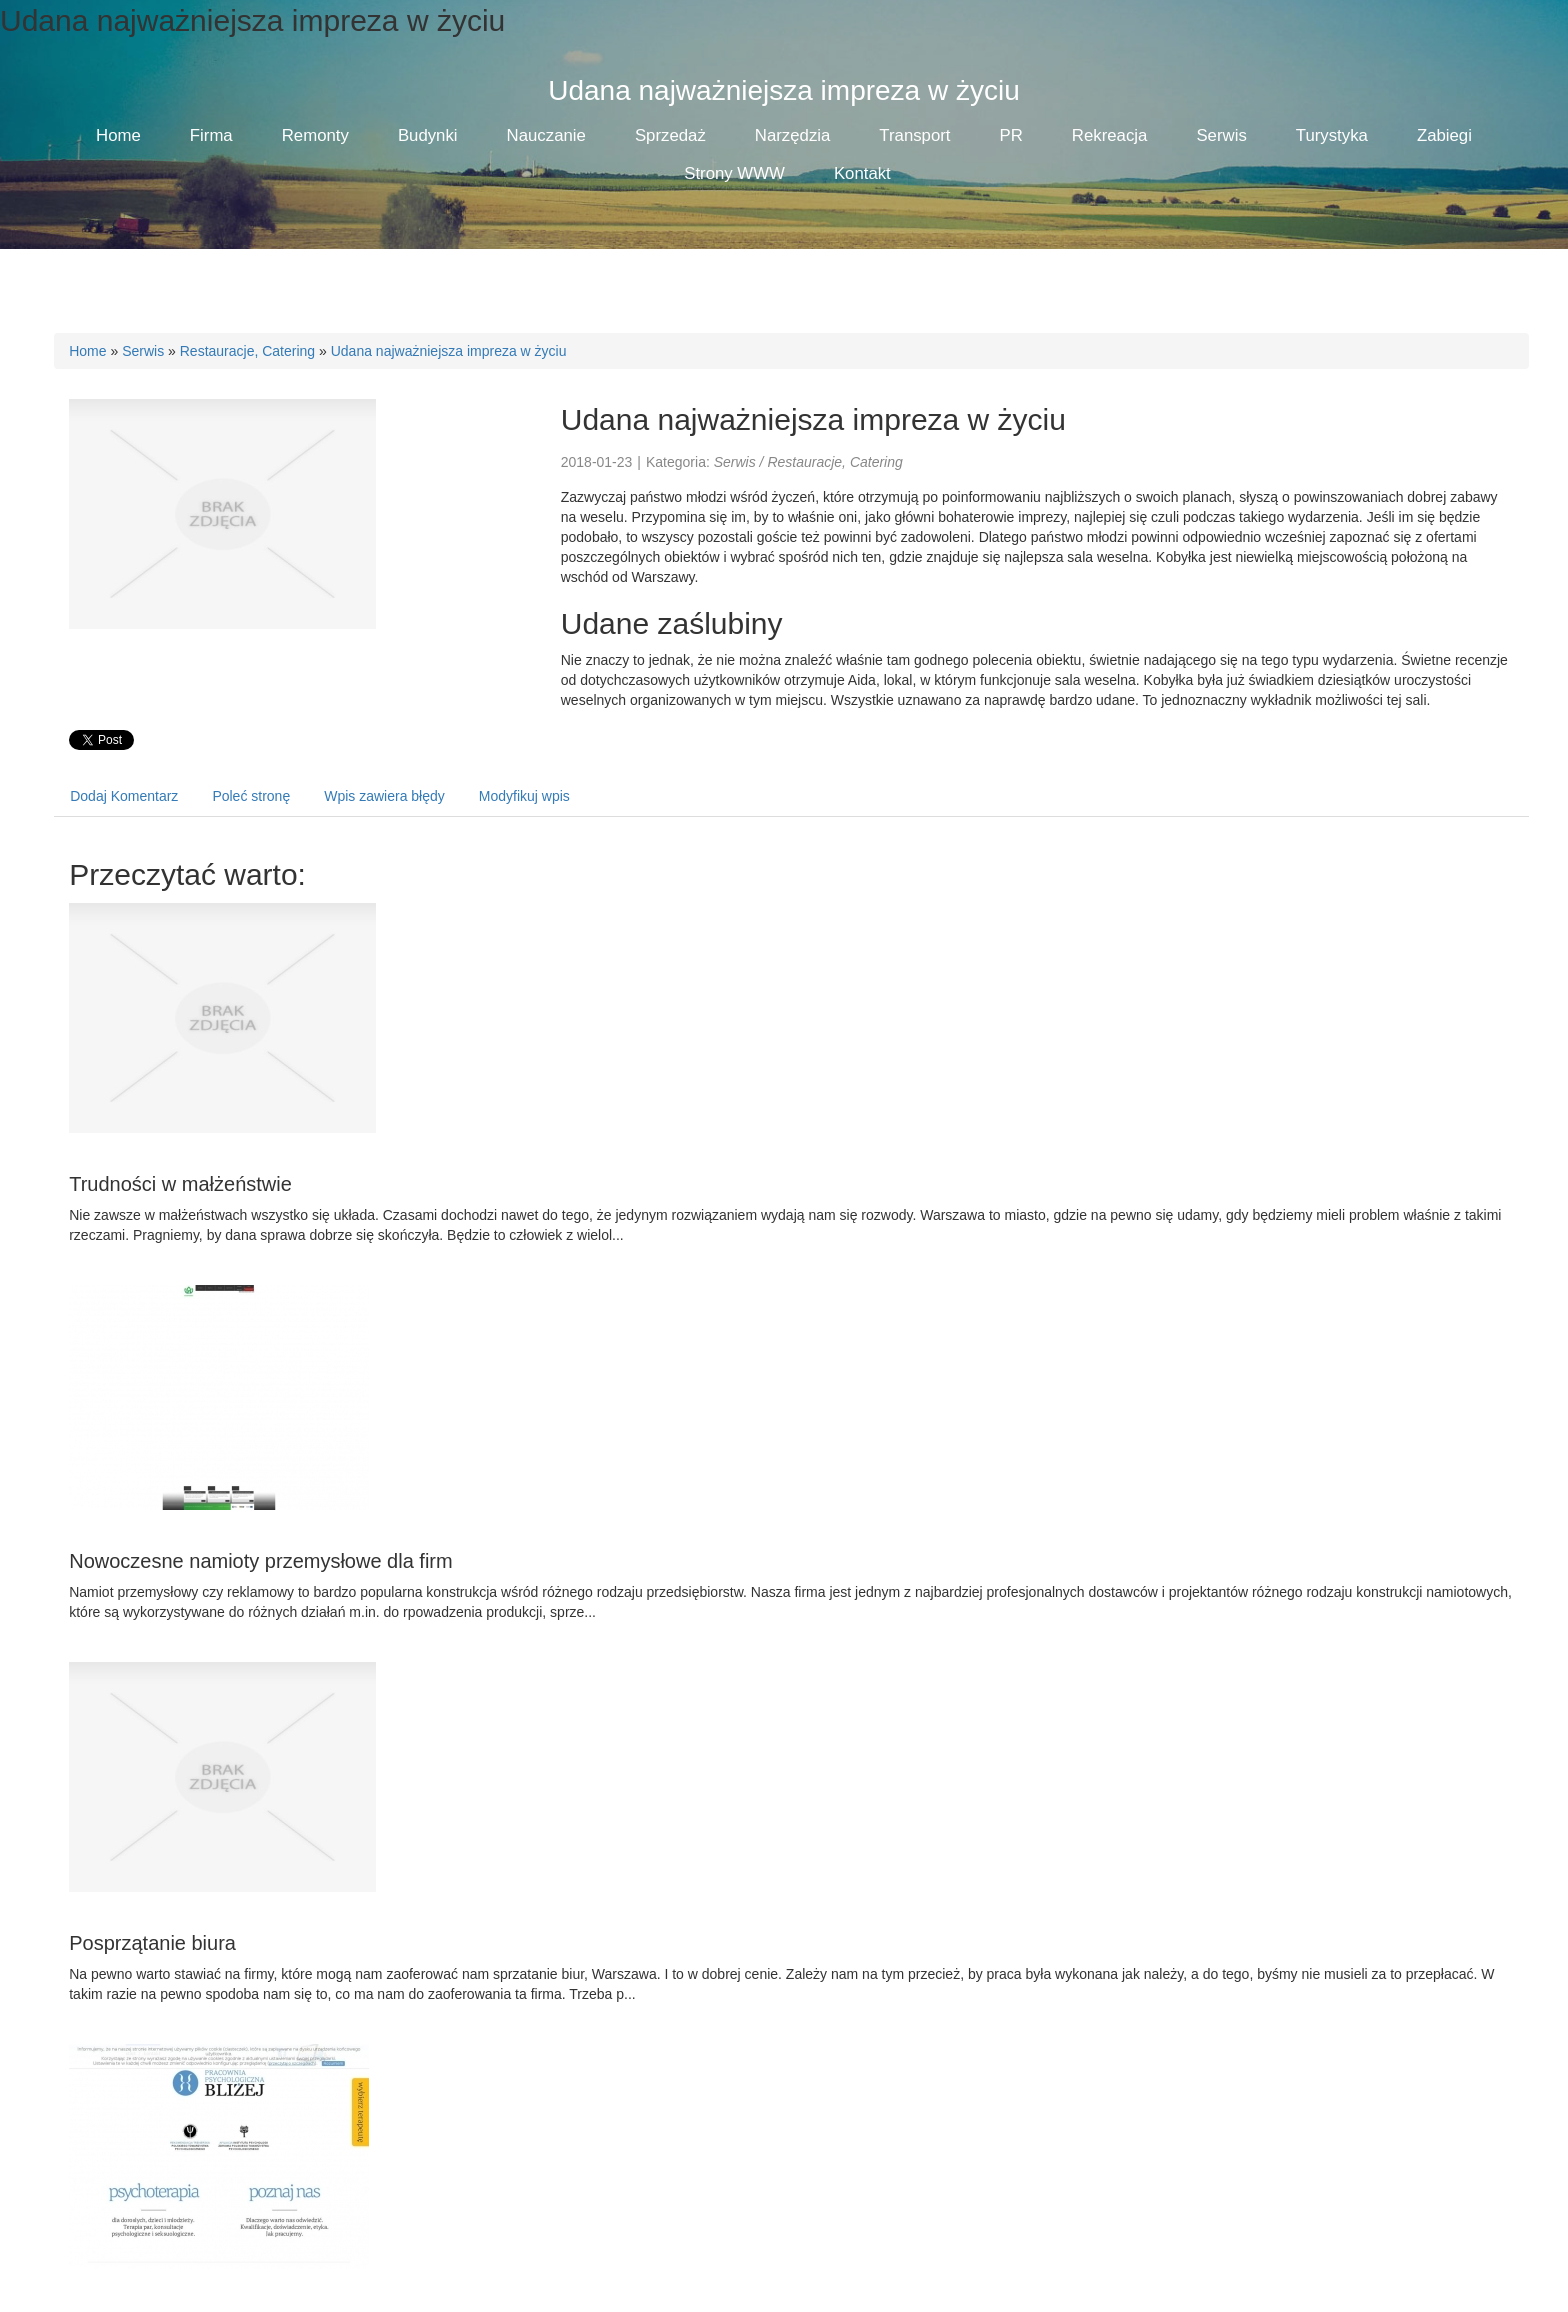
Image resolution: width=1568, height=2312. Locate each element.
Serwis (143, 351)
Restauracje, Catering (247, 351)
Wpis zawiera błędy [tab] (384, 796)
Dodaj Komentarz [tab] (124, 796)
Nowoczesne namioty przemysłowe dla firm (260, 1561)
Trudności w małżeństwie (180, 1184)
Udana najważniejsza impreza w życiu (449, 351)
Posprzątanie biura (152, 1943)
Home (87, 351)
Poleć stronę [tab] (251, 796)
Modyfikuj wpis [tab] (524, 796)
